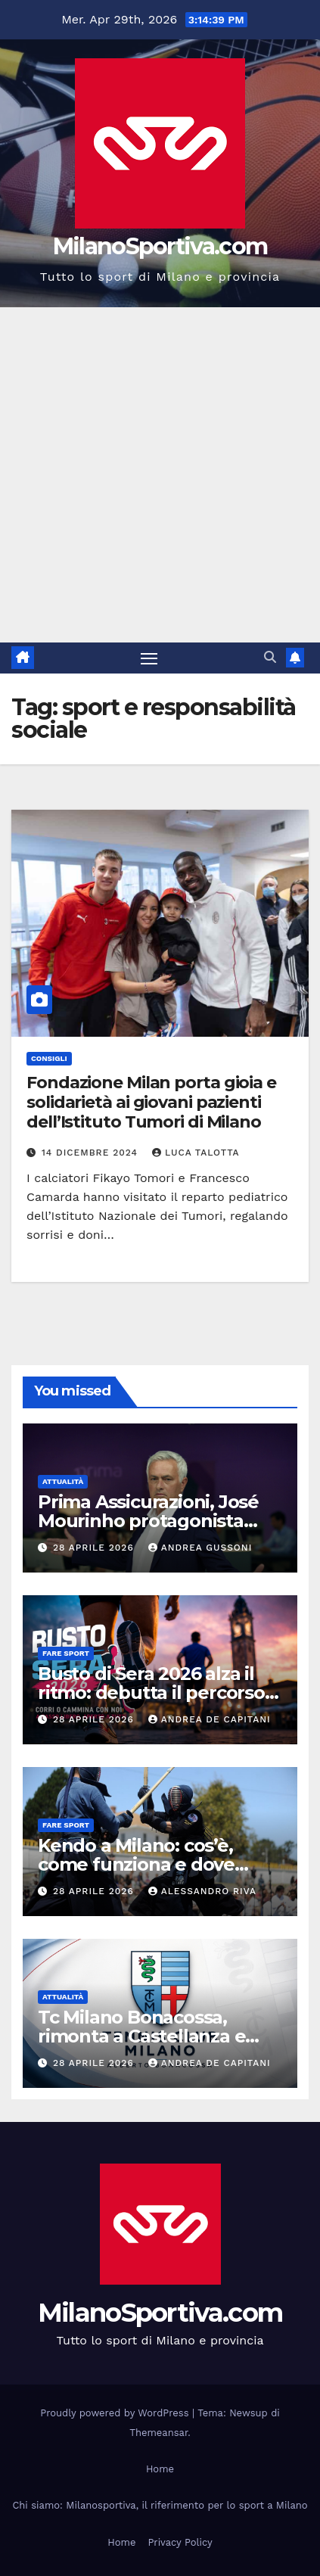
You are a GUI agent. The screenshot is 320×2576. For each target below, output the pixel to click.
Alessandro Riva (202, 1891)
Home (160, 2469)
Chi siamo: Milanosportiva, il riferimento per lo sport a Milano (159, 2505)
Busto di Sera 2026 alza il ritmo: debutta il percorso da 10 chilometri (151, 1692)
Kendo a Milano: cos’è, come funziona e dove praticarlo (136, 1864)
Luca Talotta (196, 1152)
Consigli (49, 1058)
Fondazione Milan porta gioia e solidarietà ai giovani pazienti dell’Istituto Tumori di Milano (151, 1102)
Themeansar (158, 2432)
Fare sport (65, 1653)
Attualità (62, 1481)
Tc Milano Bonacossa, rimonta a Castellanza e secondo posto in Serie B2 (152, 2036)
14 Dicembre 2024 (91, 1152)
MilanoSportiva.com (160, 246)
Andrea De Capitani (209, 1719)
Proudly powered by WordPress (116, 2413)
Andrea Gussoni (200, 1547)
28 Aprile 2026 (95, 1547)
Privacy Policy (180, 2542)
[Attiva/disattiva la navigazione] (149, 658)
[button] (270, 657)
